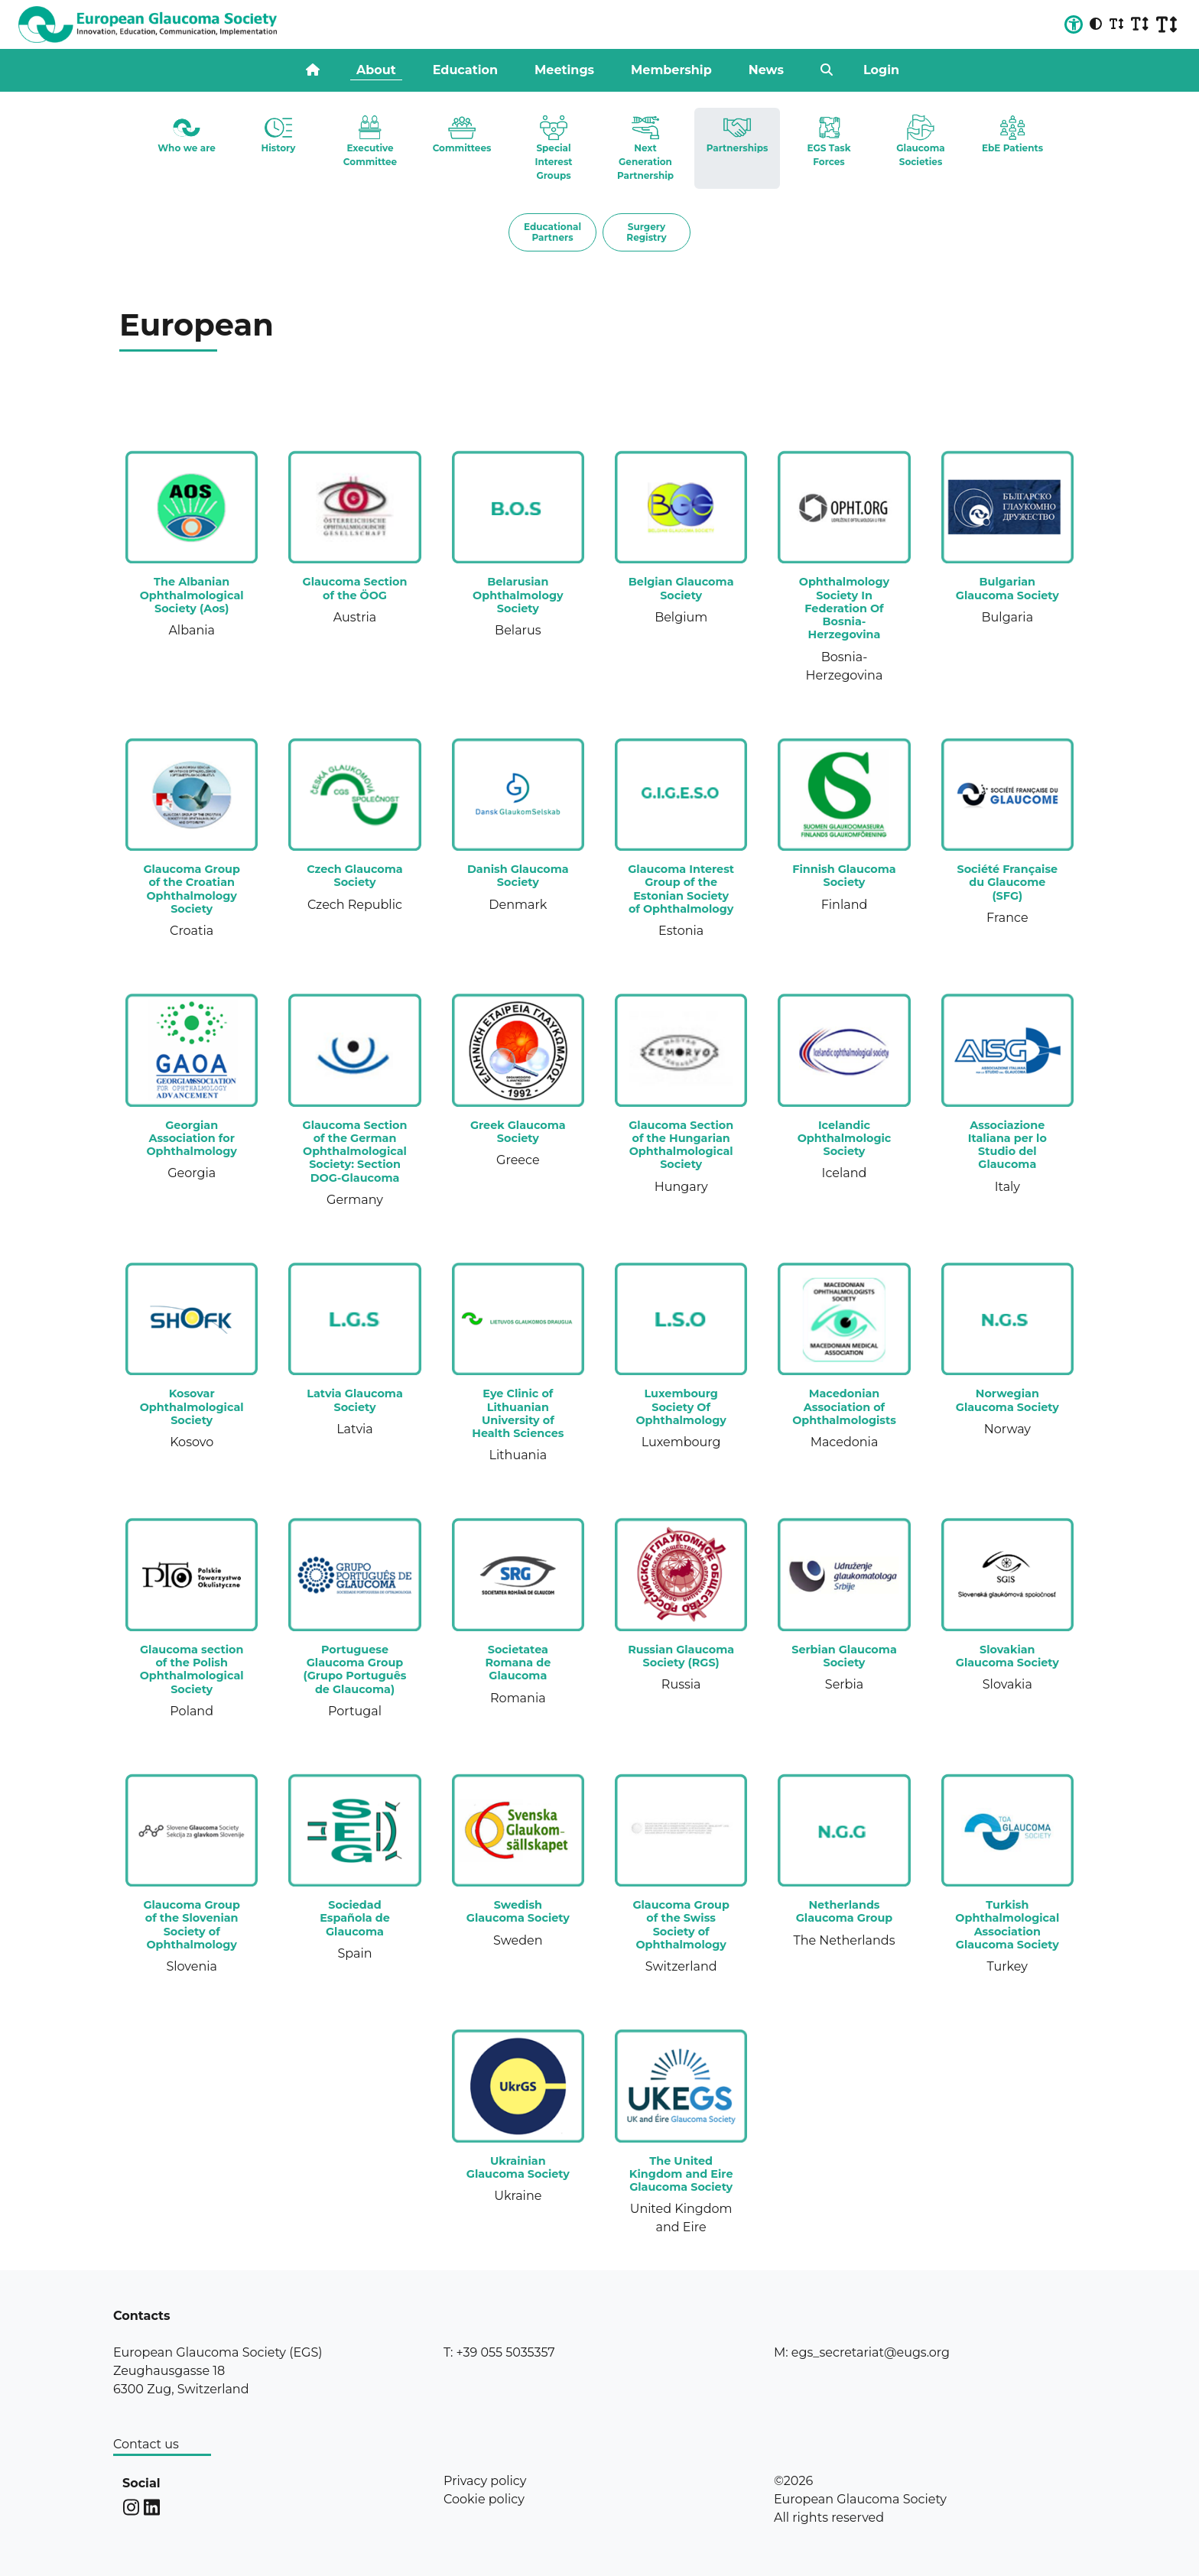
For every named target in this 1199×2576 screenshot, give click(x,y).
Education (465, 70)
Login (881, 70)
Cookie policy (484, 2499)
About (376, 70)
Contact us (146, 2444)
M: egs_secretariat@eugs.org (862, 2352)
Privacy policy (485, 2481)
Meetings (564, 70)
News (766, 70)
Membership (671, 70)
